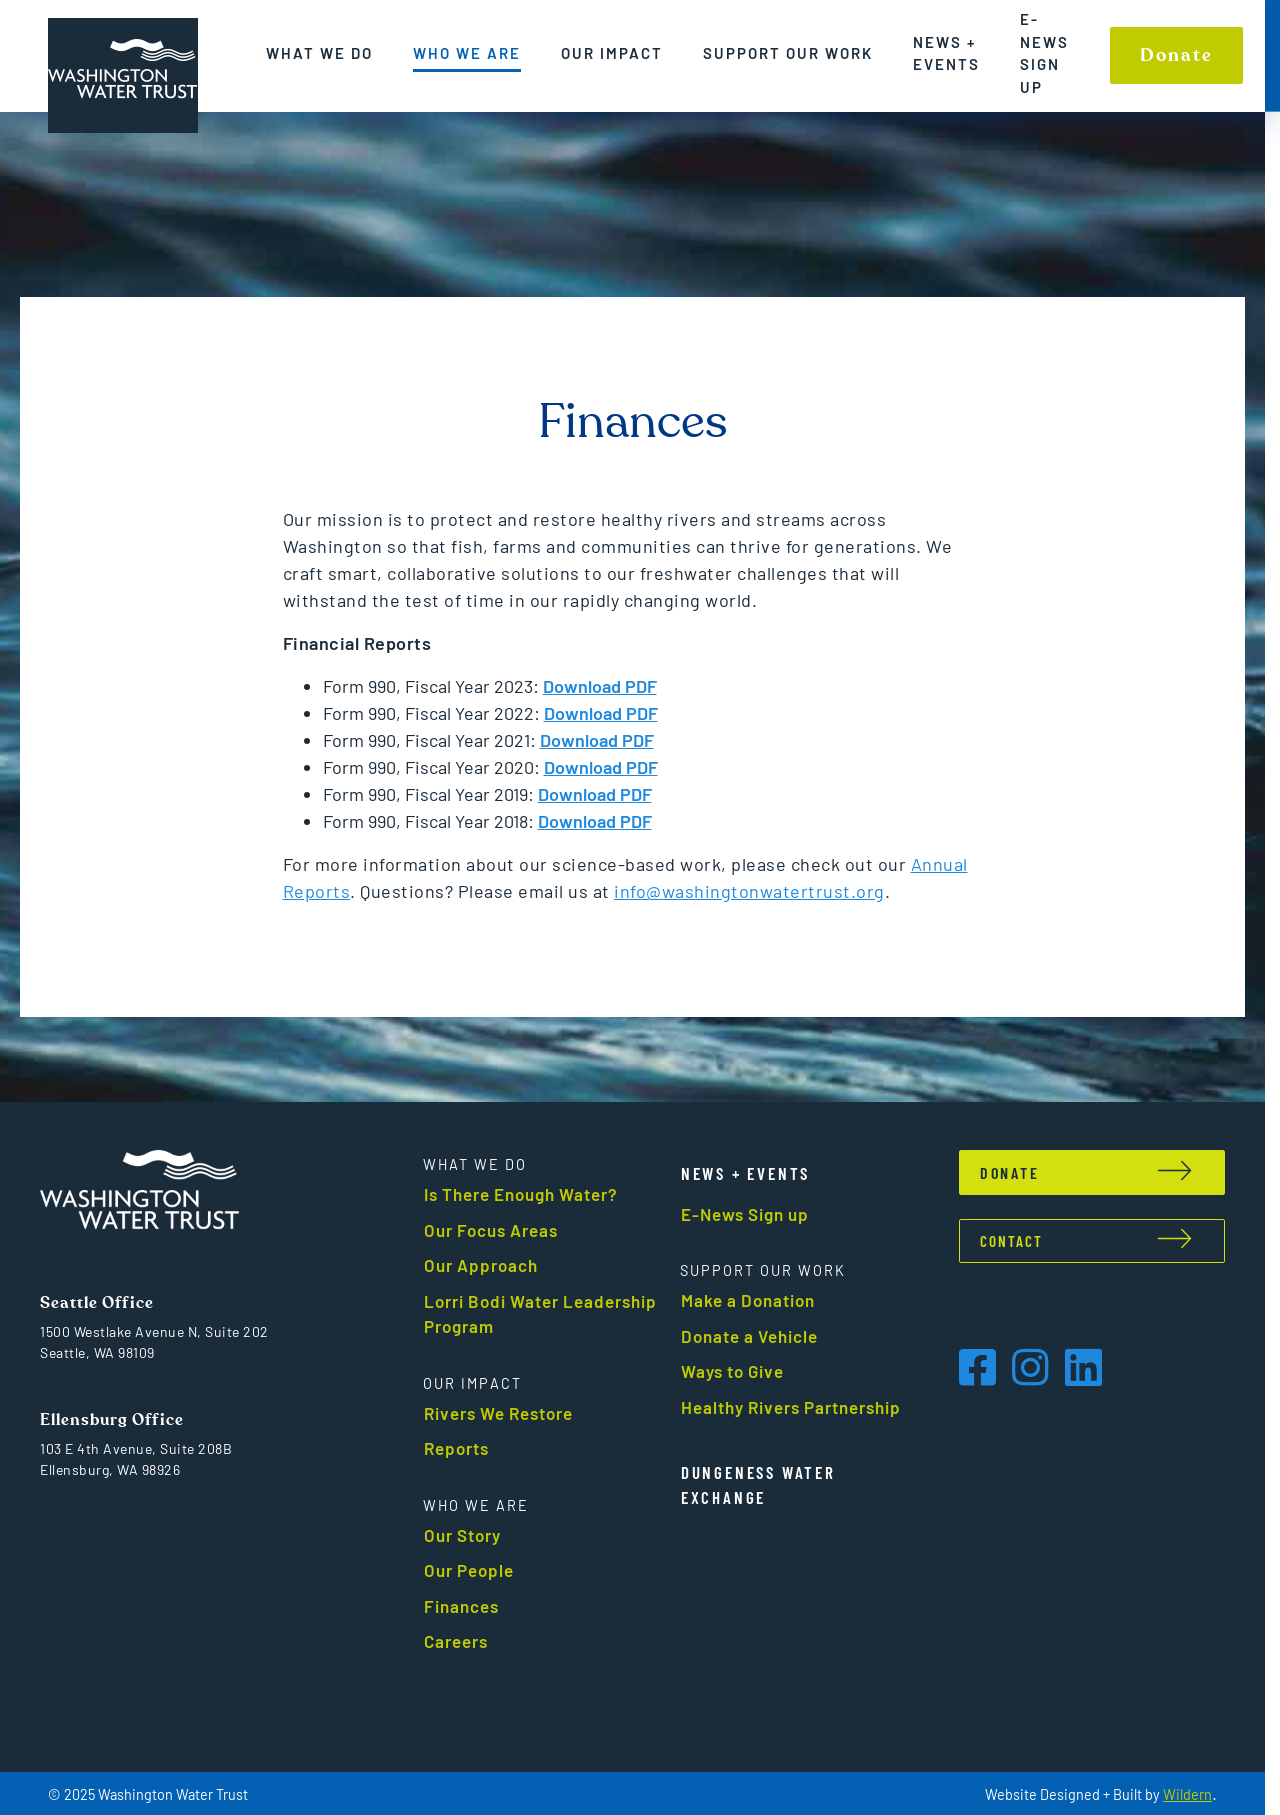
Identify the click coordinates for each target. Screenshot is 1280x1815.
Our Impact (612, 53)
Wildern (1202, 1794)
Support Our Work (788, 53)
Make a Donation (755, 1300)
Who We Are (467, 53)
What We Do (319, 53)
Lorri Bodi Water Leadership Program (547, 1314)
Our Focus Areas (498, 1230)
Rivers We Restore (505, 1413)
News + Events (946, 53)
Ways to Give (739, 1371)
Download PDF (608, 713)
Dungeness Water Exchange (765, 1485)
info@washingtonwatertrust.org (757, 891)
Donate (1176, 55)
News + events (752, 1173)
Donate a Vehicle (756, 1336)
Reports (463, 1448)
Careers (463, 1641)
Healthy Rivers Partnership (798, 1407)
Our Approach (488, 1265)
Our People (476, 1570)
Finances (468, 1606)
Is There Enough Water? (528, 1194)
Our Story (469, 1535)
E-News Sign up (1044, 53)
